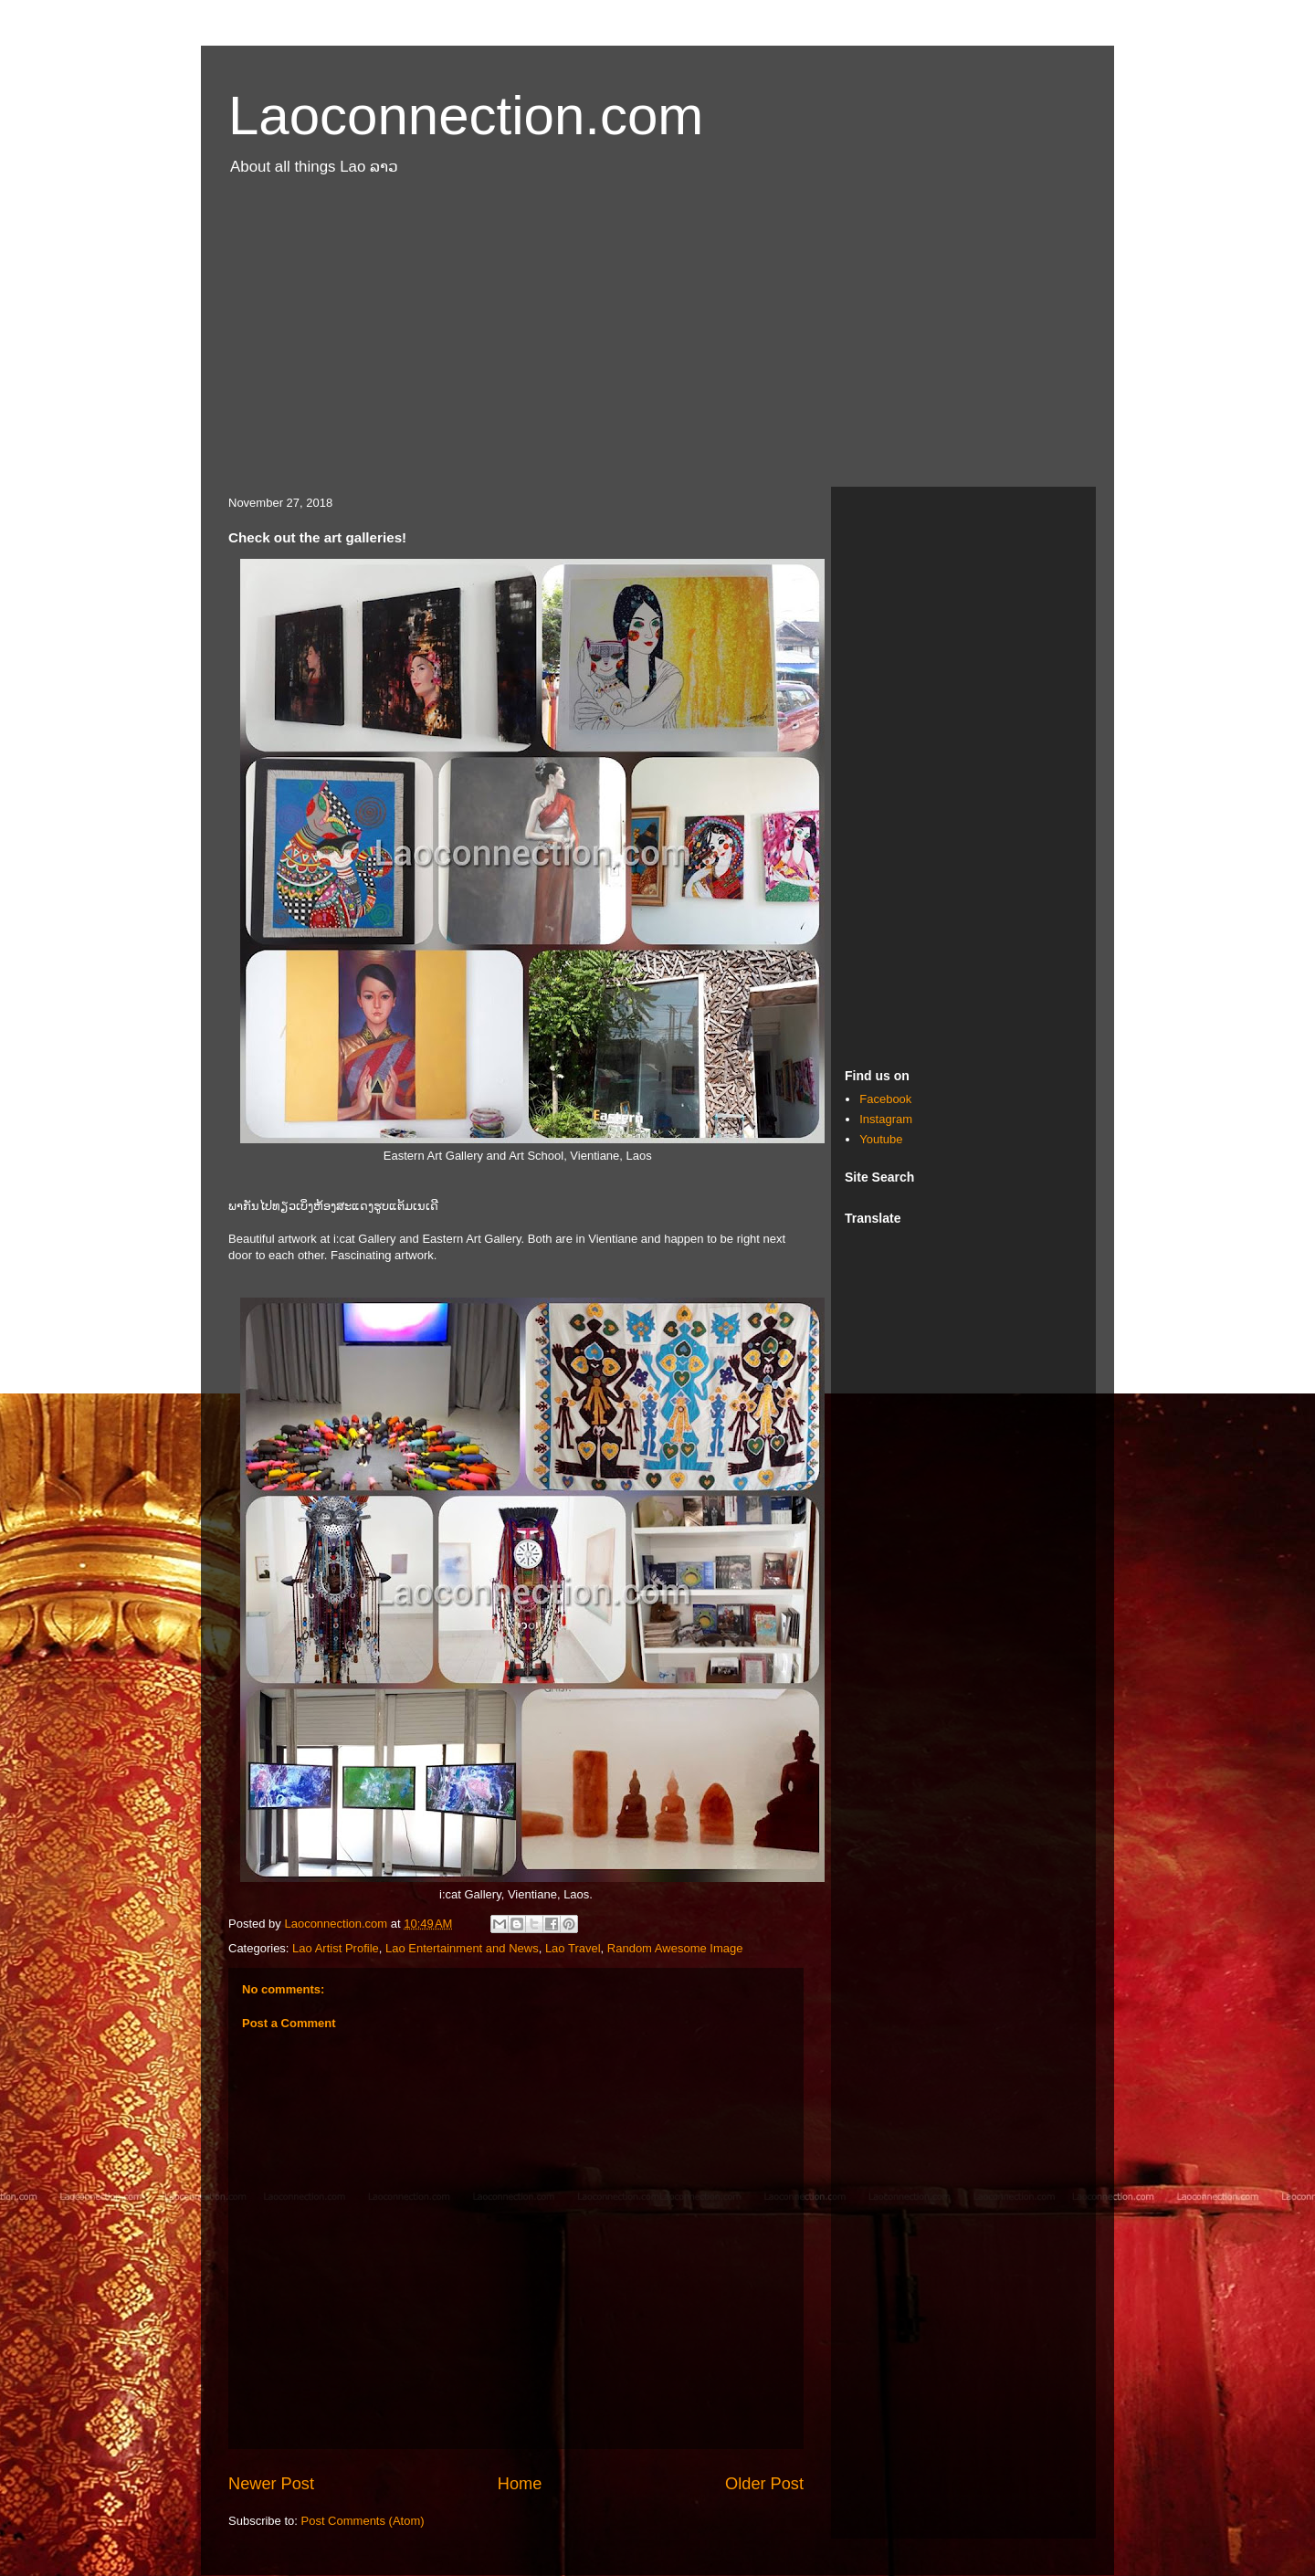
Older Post (764, 2484)
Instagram (885, 1119)
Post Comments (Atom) (363, 2521)
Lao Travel (573, 1948)
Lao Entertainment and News (462, 1948)
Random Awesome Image (675, 1948)
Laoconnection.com (465, 115)
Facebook (885, 1099)
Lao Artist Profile (335, 1948)
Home (520, 2484)
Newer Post (271, 2484)
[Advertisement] (657, 340)
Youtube (880, 1139)
